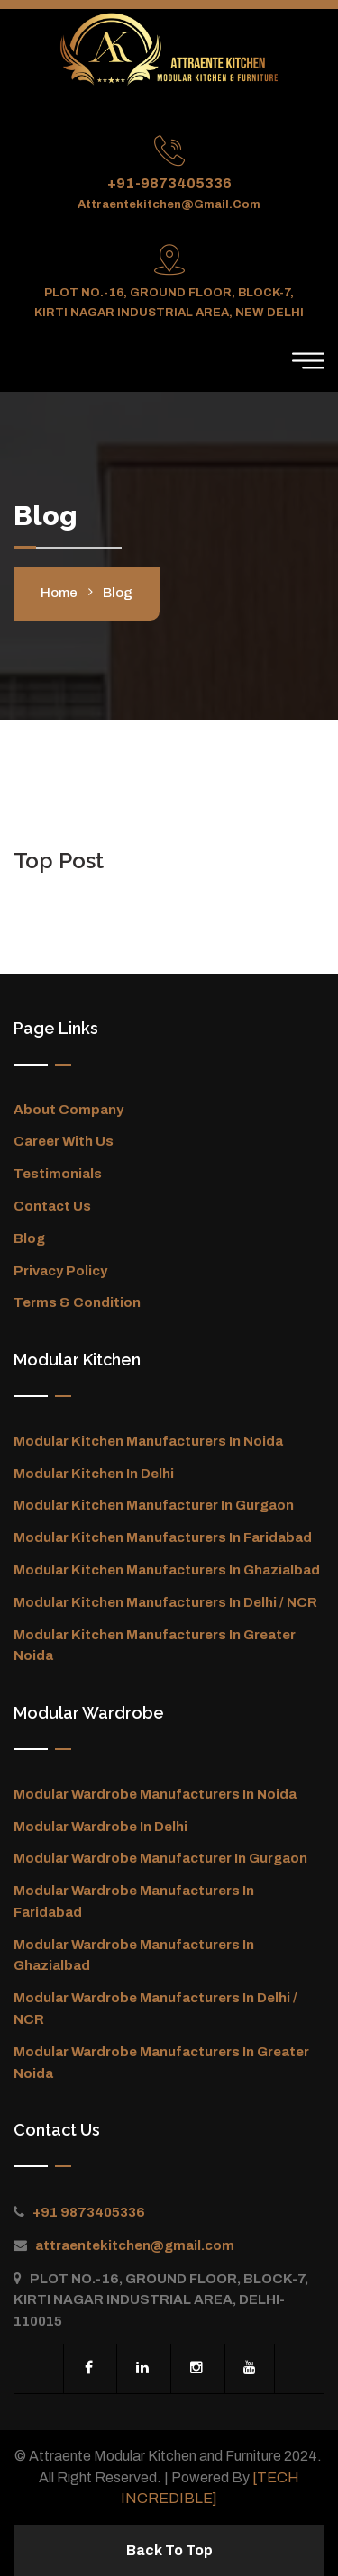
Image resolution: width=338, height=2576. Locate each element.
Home (59, 592)
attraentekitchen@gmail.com (169, 204)
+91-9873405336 (169, 183)
